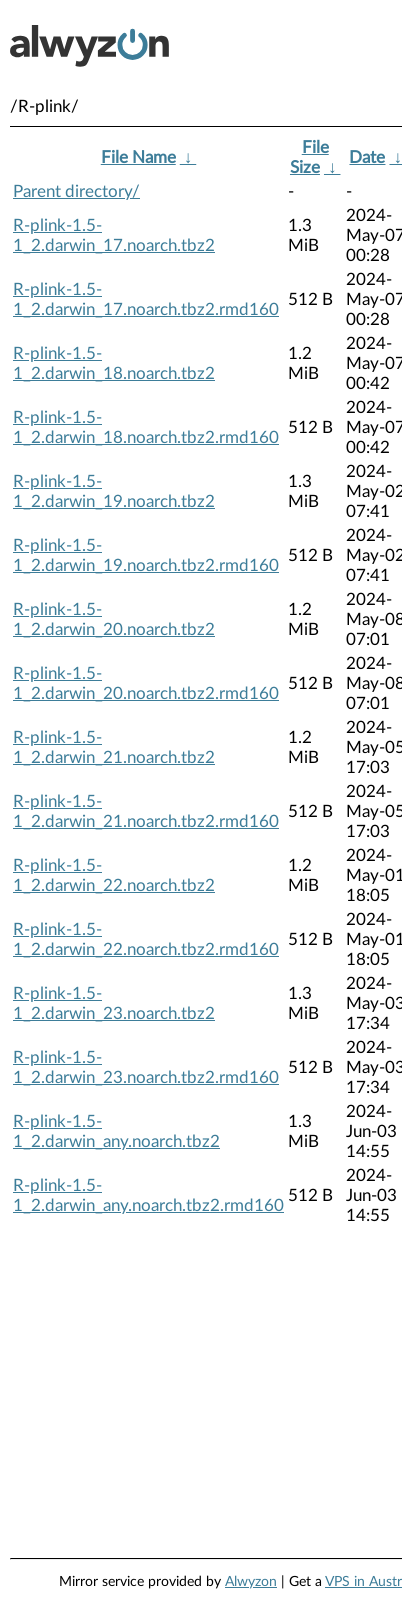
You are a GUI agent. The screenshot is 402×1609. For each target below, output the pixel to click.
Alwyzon (251, 1582)
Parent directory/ (76, 191)
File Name (138, 157)
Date (367, 157)
